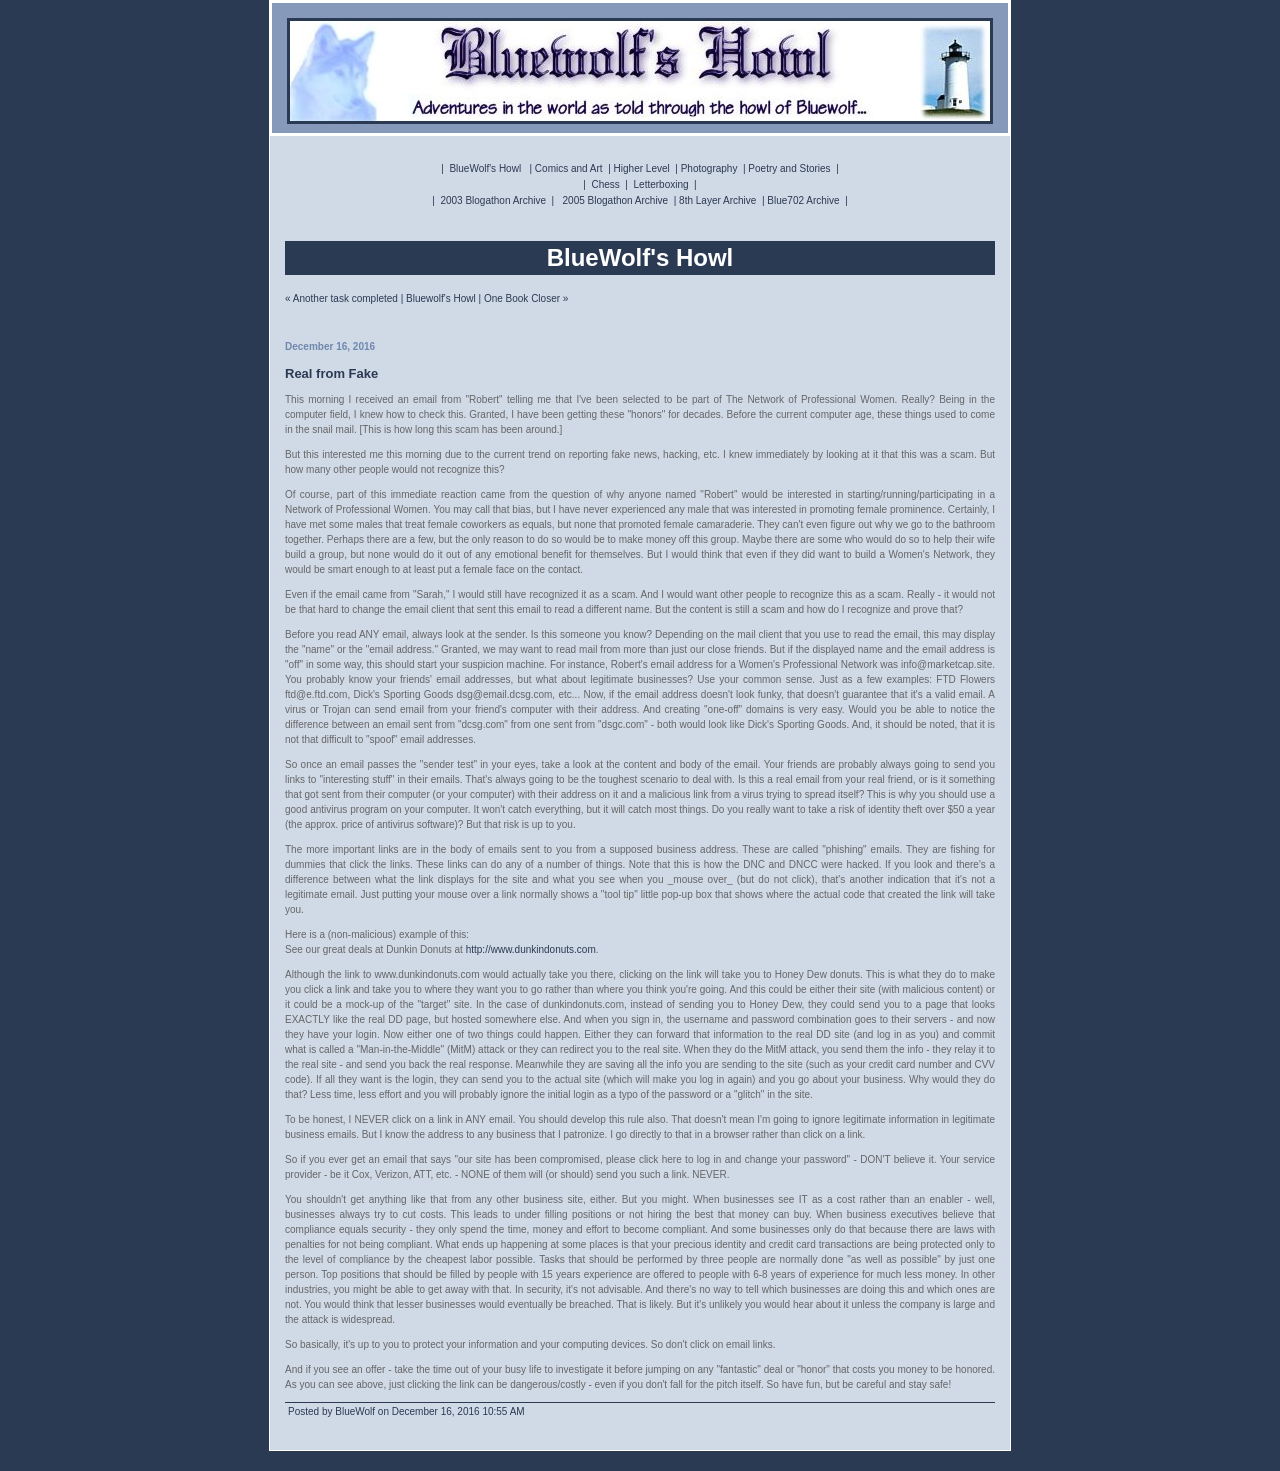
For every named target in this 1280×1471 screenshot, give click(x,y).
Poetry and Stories (789, 168)
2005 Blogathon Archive (616, 200)
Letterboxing (661, 184)
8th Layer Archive (717, 200)
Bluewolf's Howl (441, 298)
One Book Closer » (526, 298)
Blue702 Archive (803, 200)
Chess (605, 184)
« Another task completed (341, 298)
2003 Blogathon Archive (493, 200)
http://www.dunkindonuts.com (531, 949)
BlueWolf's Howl (485, 168)
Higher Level (642, 168)
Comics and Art (569, 168)
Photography (709, 168)
